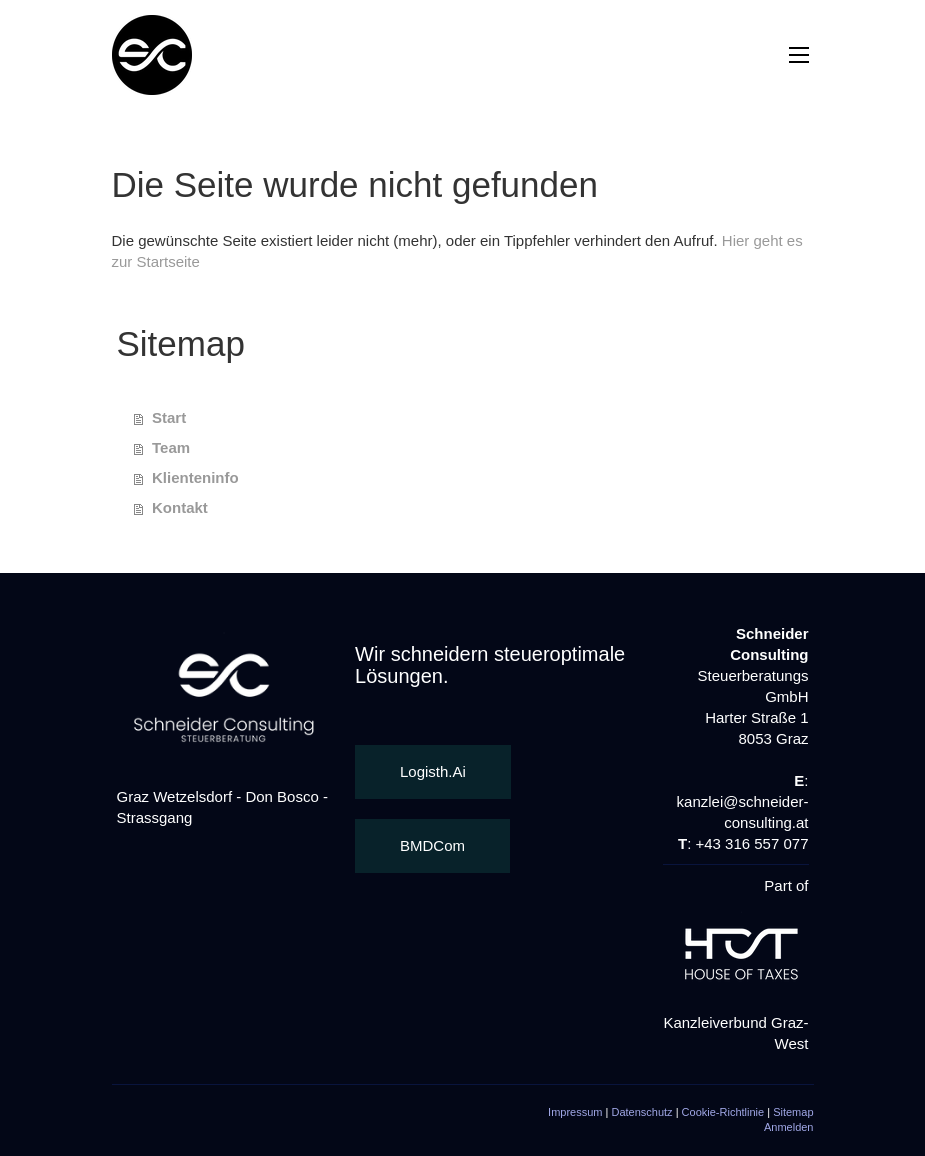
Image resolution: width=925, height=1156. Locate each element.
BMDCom (432, 845)
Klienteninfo (195, 477)
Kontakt (180, 507)
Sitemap (793, 1112)
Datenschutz (641, 1112)
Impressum (575, 1112)
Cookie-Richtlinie (723, 1112)
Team (171, 447)
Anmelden (789, 1127)
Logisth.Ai (433, 771)
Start (169, 417)
